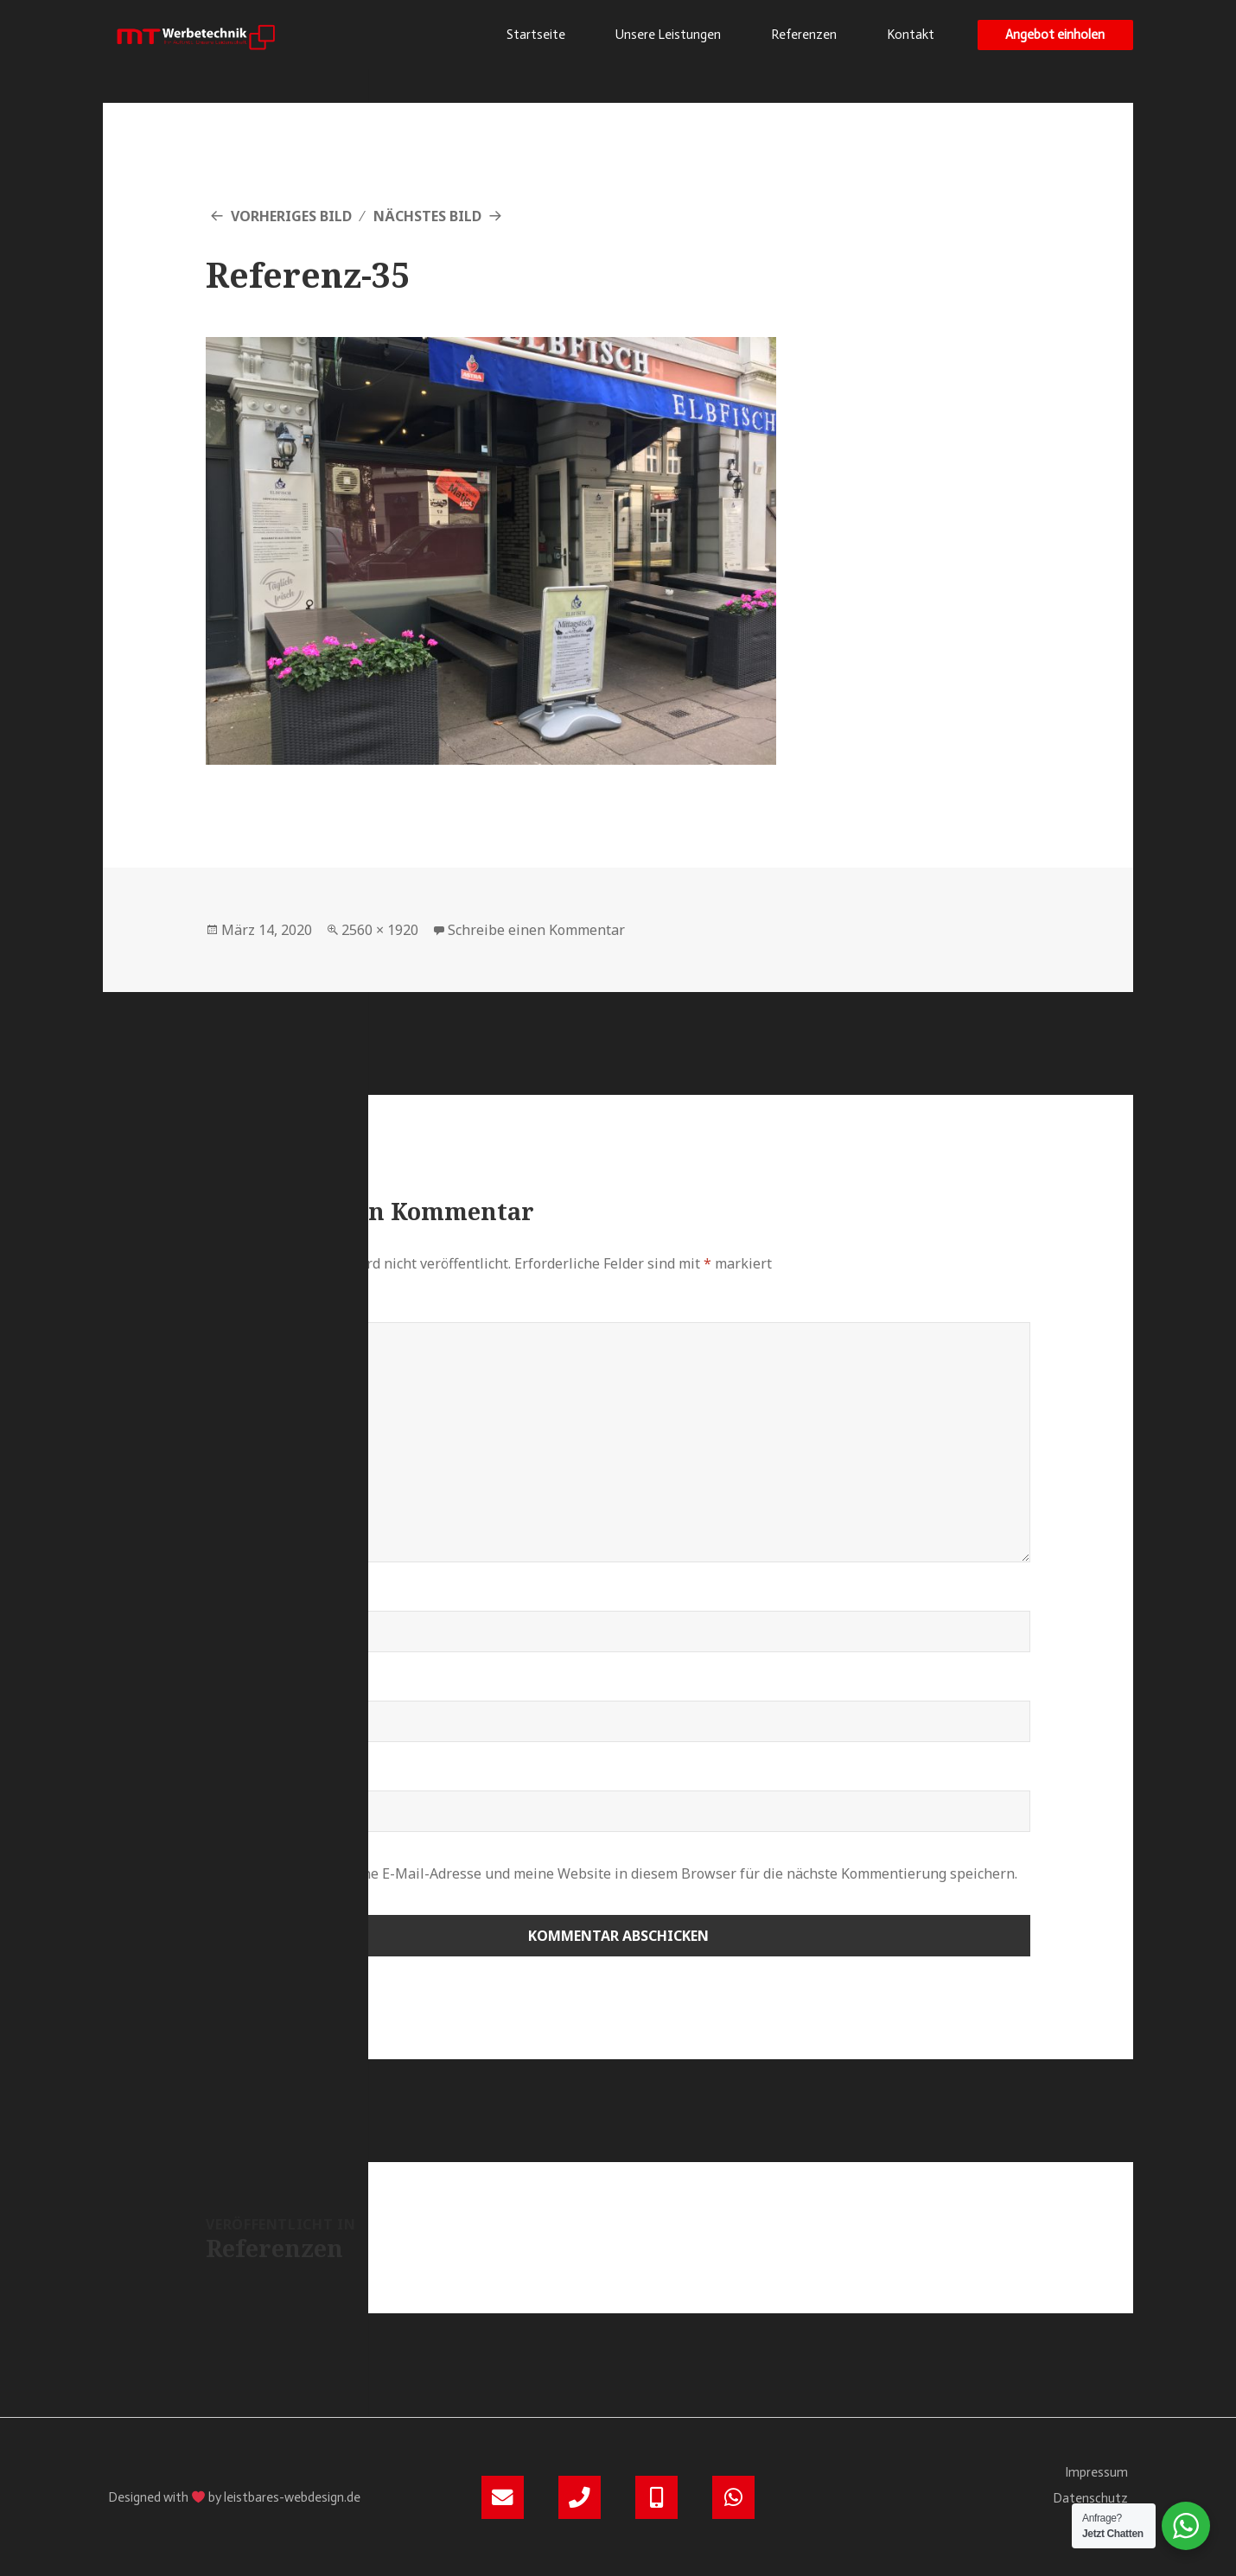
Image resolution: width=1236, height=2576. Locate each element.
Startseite (536, 34)
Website (237, 1780)
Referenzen (804, 34)
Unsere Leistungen (668, 34)
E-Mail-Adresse (271, 1690)
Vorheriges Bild (291, 216)
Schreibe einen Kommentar (536, 929)
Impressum (1096, 2472)
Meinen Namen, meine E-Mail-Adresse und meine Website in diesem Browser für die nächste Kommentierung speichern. (623, 1873)
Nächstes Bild (427, 216)
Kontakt (910, 34)
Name (233, 1600)
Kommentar (260, 1311)
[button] (1055, 35)
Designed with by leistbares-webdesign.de (234, 2497)
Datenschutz (1090, 2498)
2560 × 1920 (379, 929)
